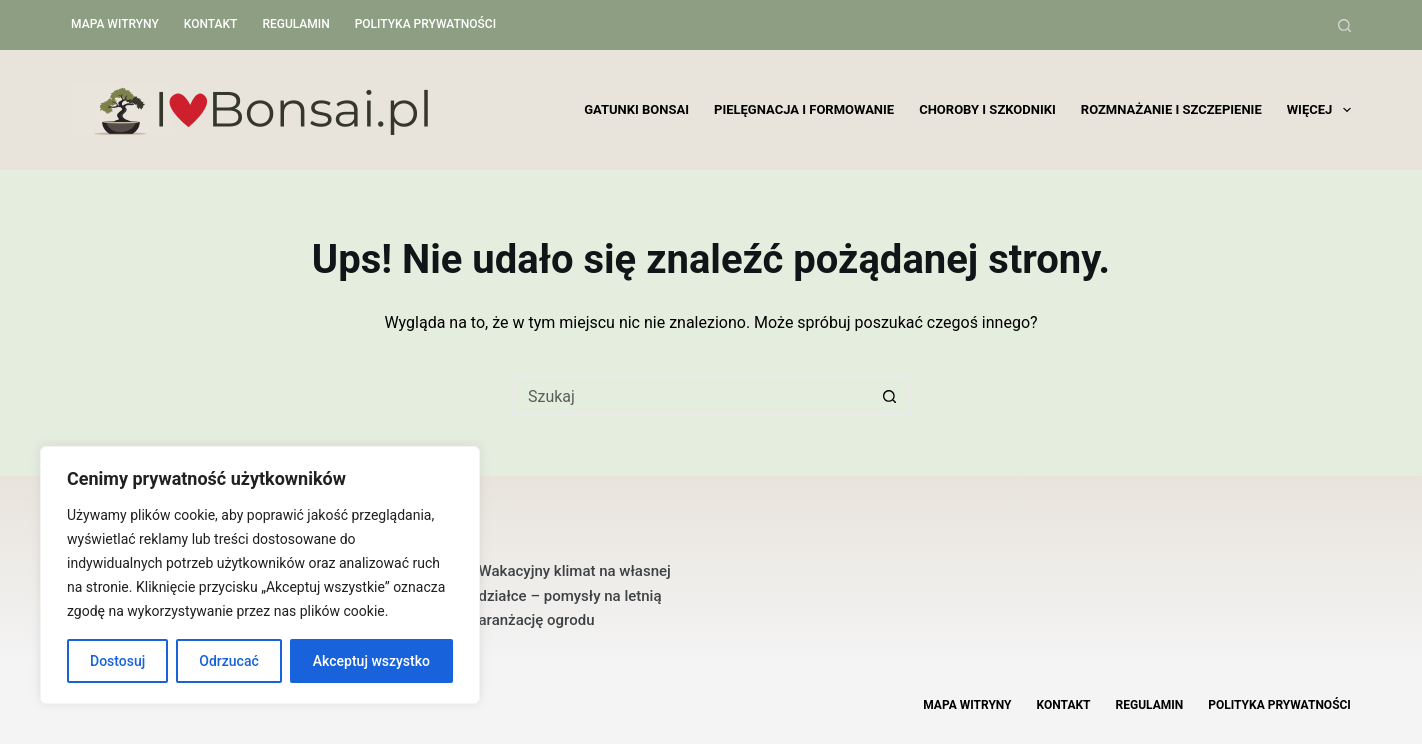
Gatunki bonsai (636, 109)
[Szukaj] (1344, 25)
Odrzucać (228, 661)
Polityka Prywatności (425, 24)
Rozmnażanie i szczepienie (1171, 109)
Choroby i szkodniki (987, 109)
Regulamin (295, 24)
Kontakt (211, 24)
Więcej (1319, 110)
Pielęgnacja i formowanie (804, 109)
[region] (260, 575)
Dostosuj (117, 661)
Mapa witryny (115, 24)
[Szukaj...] (691, 396)
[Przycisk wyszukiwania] (891, 396)
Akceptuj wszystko (371, 661)
